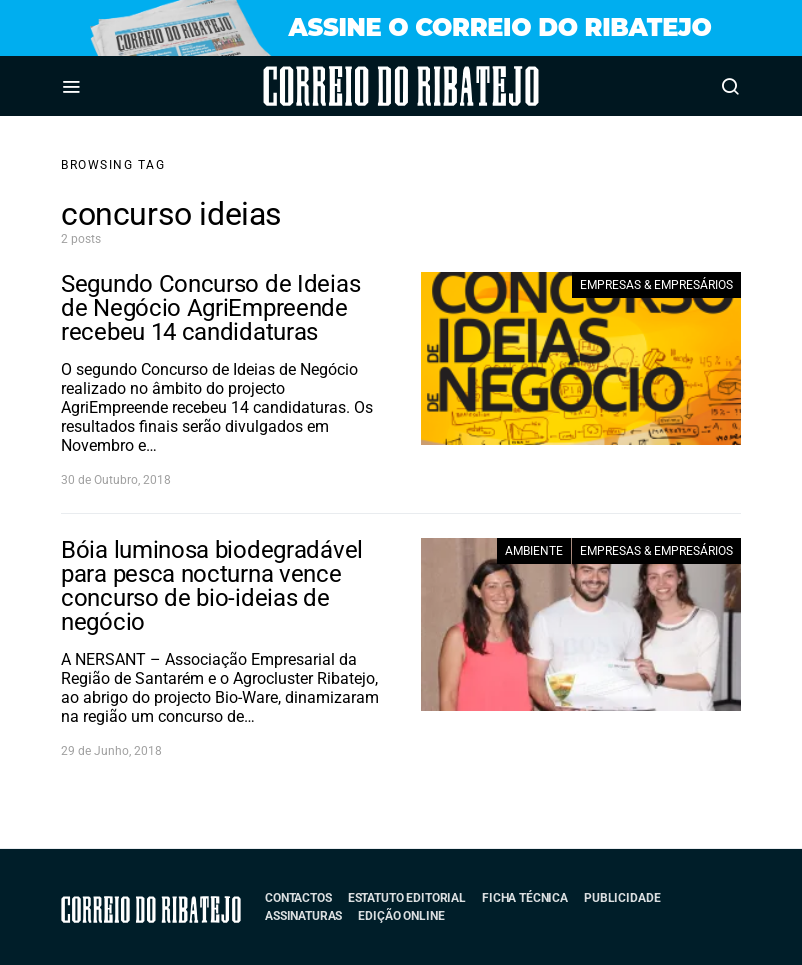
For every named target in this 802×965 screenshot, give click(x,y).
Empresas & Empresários (656, 285)
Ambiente (534, 551)
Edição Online (401, 916)
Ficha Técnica (525, 898)
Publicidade (622, 898)
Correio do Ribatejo (345, 86)
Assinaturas (303, 916)
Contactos (298, 898)
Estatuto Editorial (407, 898)
